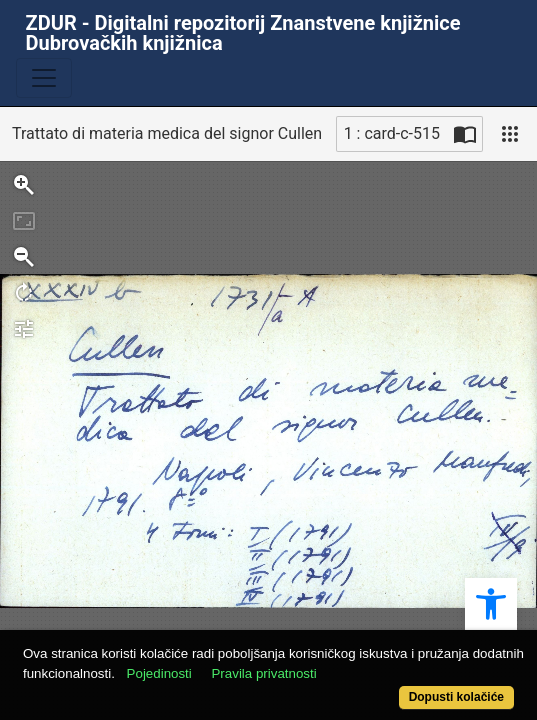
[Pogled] (510, 134)
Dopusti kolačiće (456, 697)
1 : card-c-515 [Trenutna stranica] (392, 133)
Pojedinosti (159, 673)
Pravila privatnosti (263, 673)
